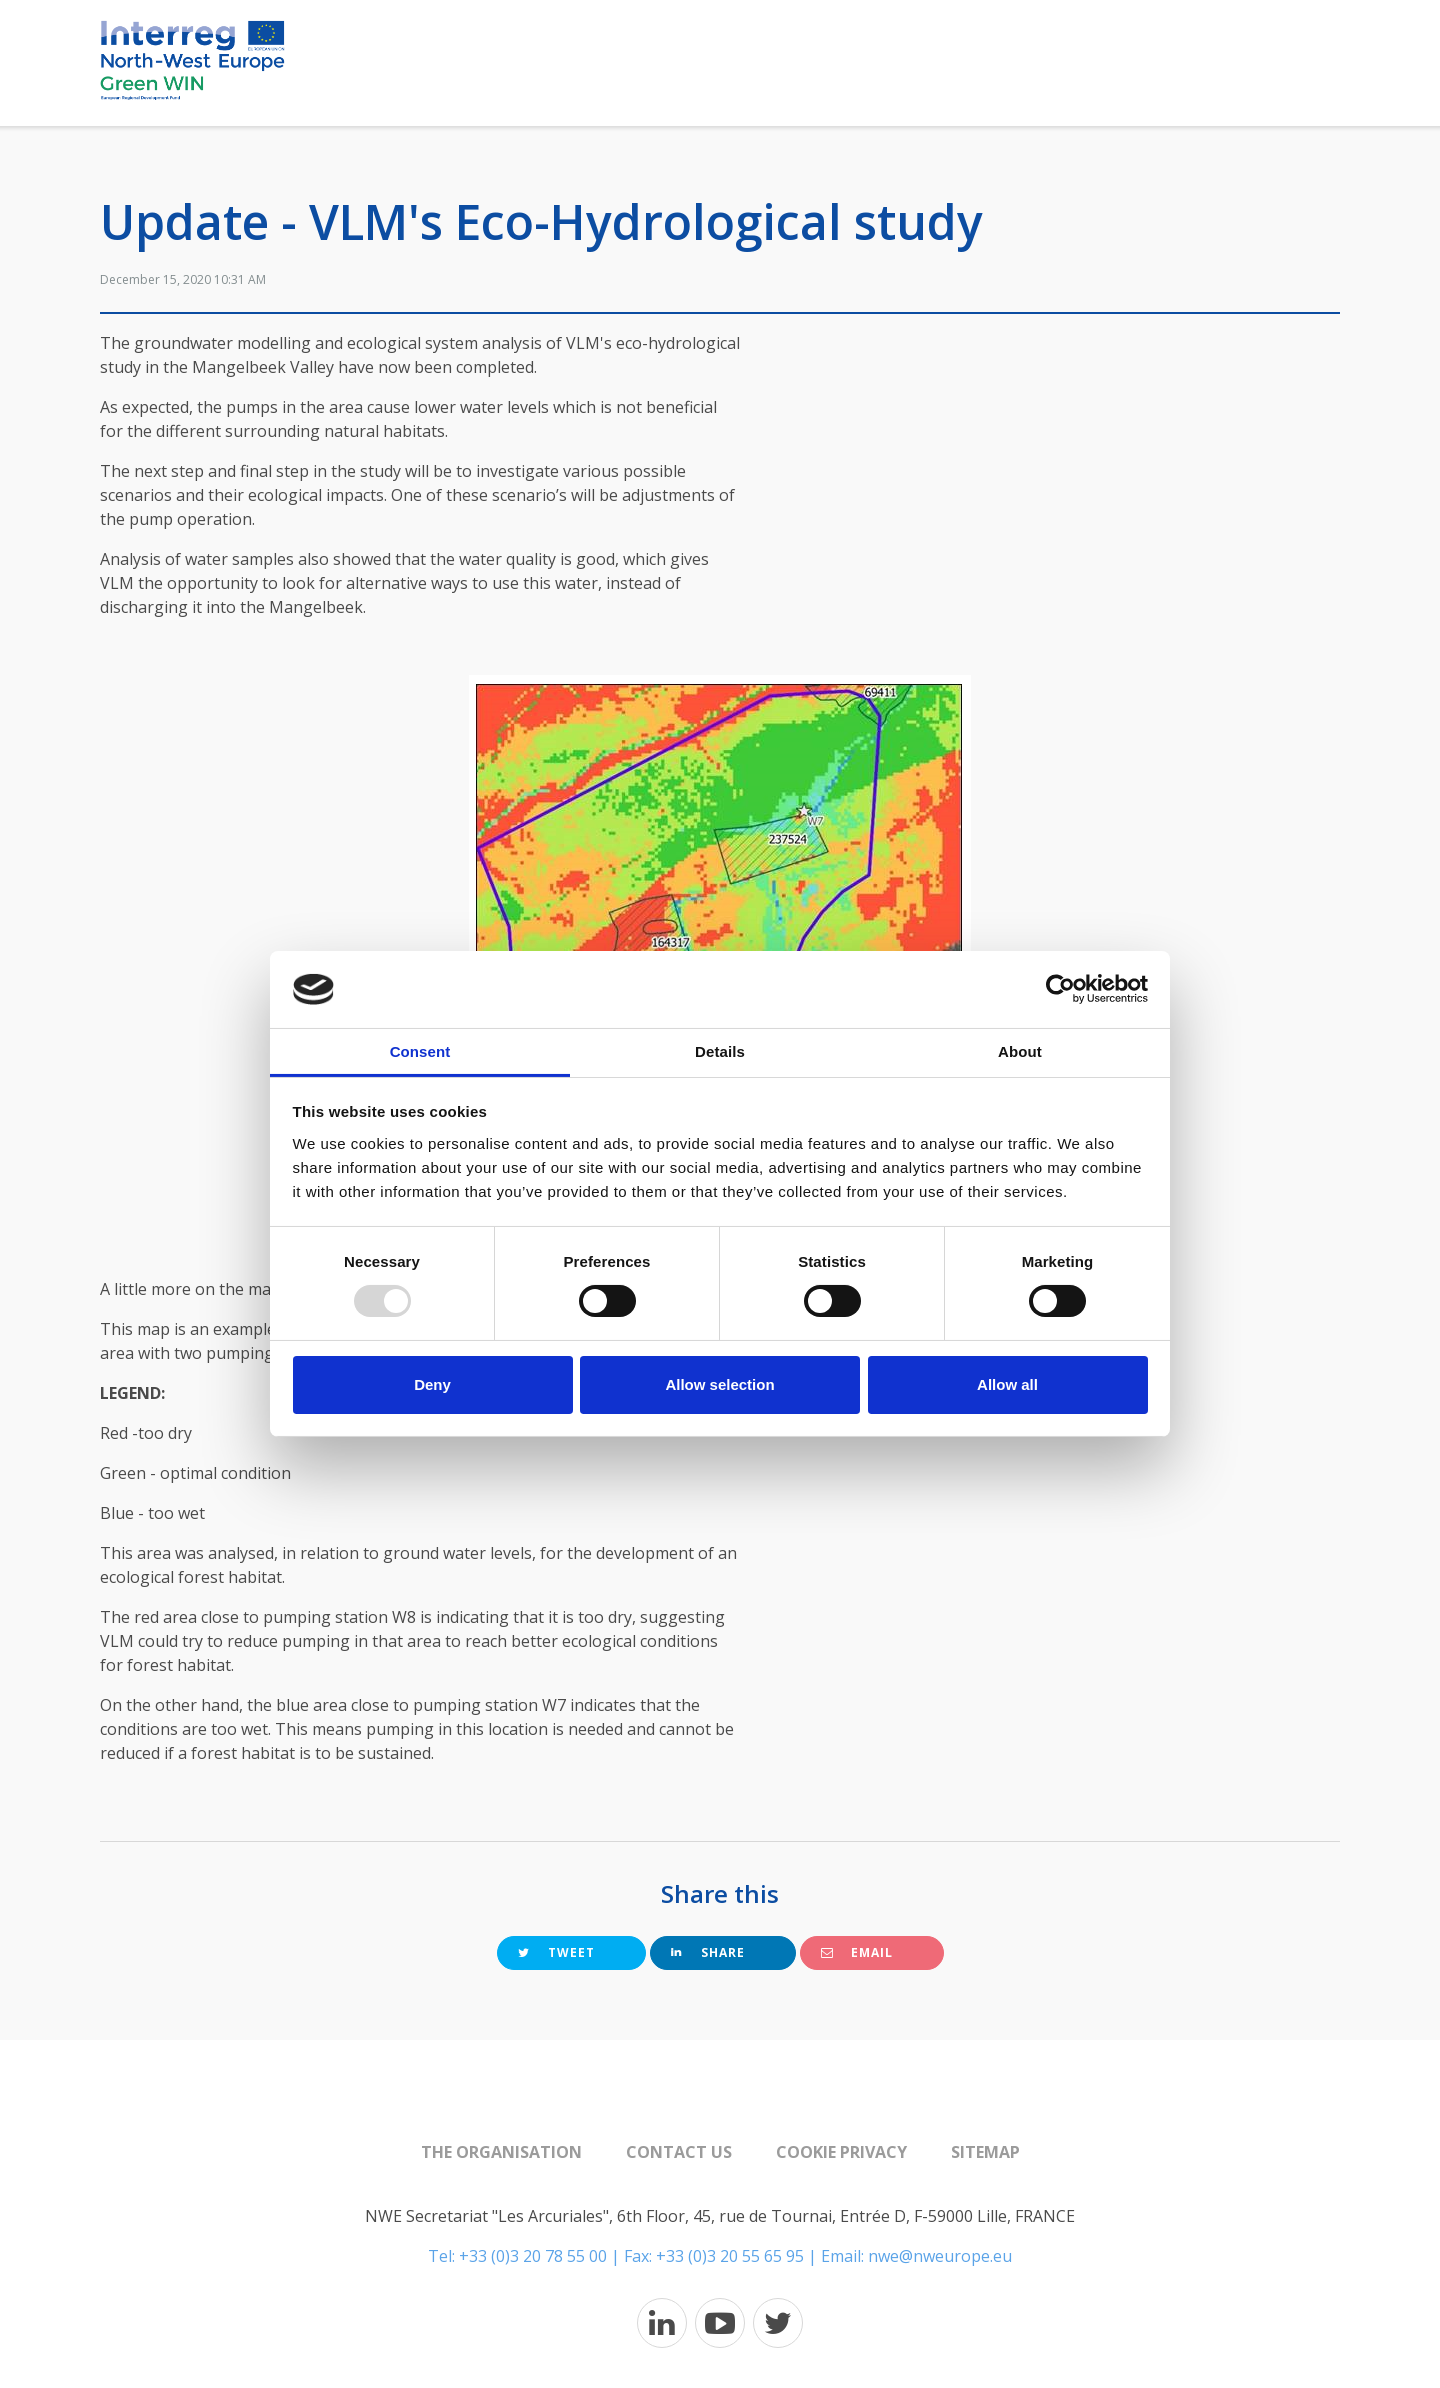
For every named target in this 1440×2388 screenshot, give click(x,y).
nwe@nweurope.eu (940, 2256)
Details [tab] (720, 1051)
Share (708, 1952)
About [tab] (1020, 1051)
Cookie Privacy (841, 2152)
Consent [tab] (420, 1051)
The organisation (501, 2152)
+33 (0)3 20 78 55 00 (533, 2256)
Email (857, 1952)
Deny (432, 1384)
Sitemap (985, 2152)
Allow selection (719, 1384)
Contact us (679, 2152)
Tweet (556, 1952)
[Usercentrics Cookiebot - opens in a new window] (1060, 989)
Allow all (1007, 1384)
